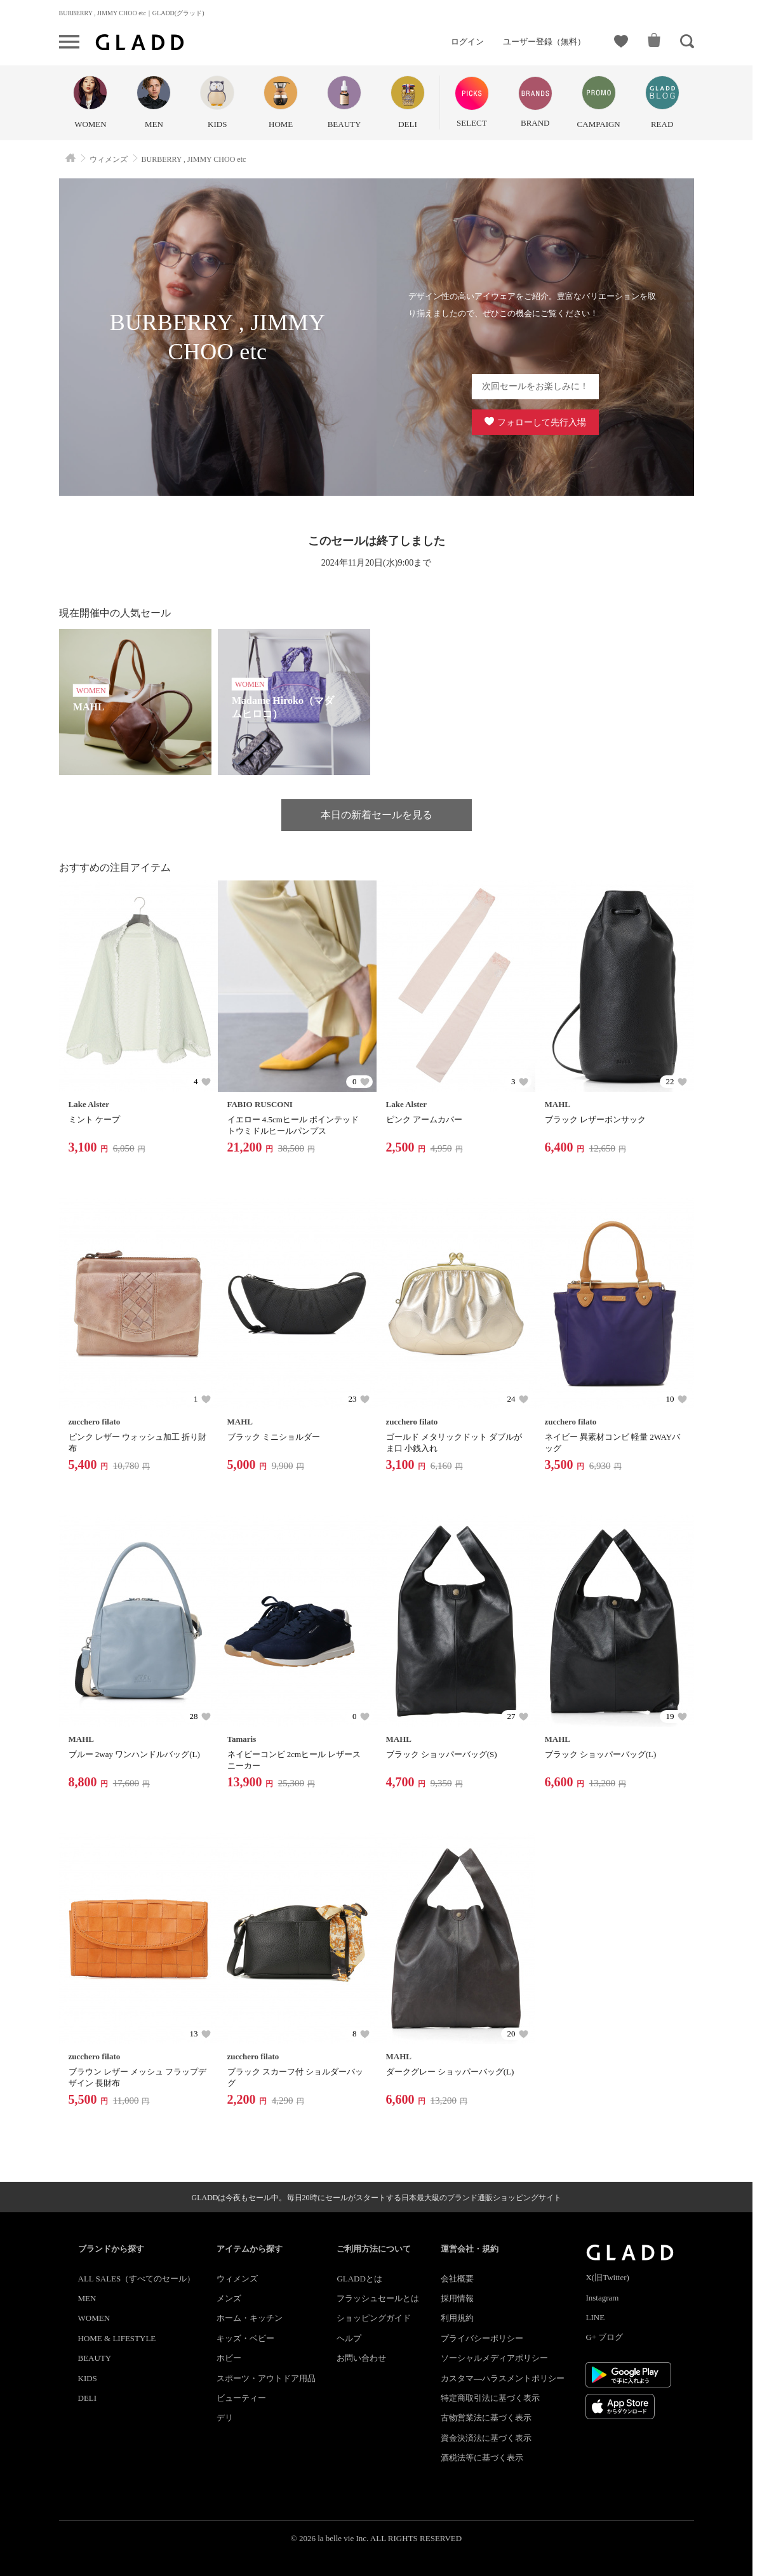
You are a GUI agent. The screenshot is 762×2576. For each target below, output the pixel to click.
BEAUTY (95, 2358)
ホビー (229, 2358)
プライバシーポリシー (482, 2338)
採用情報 (457, 2298)
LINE (595, 2317)
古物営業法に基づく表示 (486, 2417)
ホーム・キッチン (250, 2318)
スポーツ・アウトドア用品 (266, 2378)
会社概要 (457, 2278)
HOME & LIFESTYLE (117, 2338)
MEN (87, 2298)
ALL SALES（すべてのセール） (137, 2278)
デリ (225, 2417)
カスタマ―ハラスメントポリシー (503, 2378)
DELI (87, 2398)
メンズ (229, 2298)
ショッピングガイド (374, 2318)
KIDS (87, 2378)
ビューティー (241, 2398)
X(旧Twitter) (607, 2277)
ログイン (467, 41)
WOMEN (94, 2318)
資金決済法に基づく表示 (486, 2438)
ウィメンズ (237, 2278)
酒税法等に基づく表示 (482, 2457)
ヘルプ (349, 2338)
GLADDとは (359, 2278)
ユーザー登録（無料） (544, 41)
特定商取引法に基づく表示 (490, 2398)
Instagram (601, 2297)
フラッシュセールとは (378, 2298)
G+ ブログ (604, 2337)
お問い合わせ (361, 2358)
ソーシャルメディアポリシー (494, 2358)
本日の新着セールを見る (376, 814)
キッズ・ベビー (245, 2338)
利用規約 (457, 2318)
